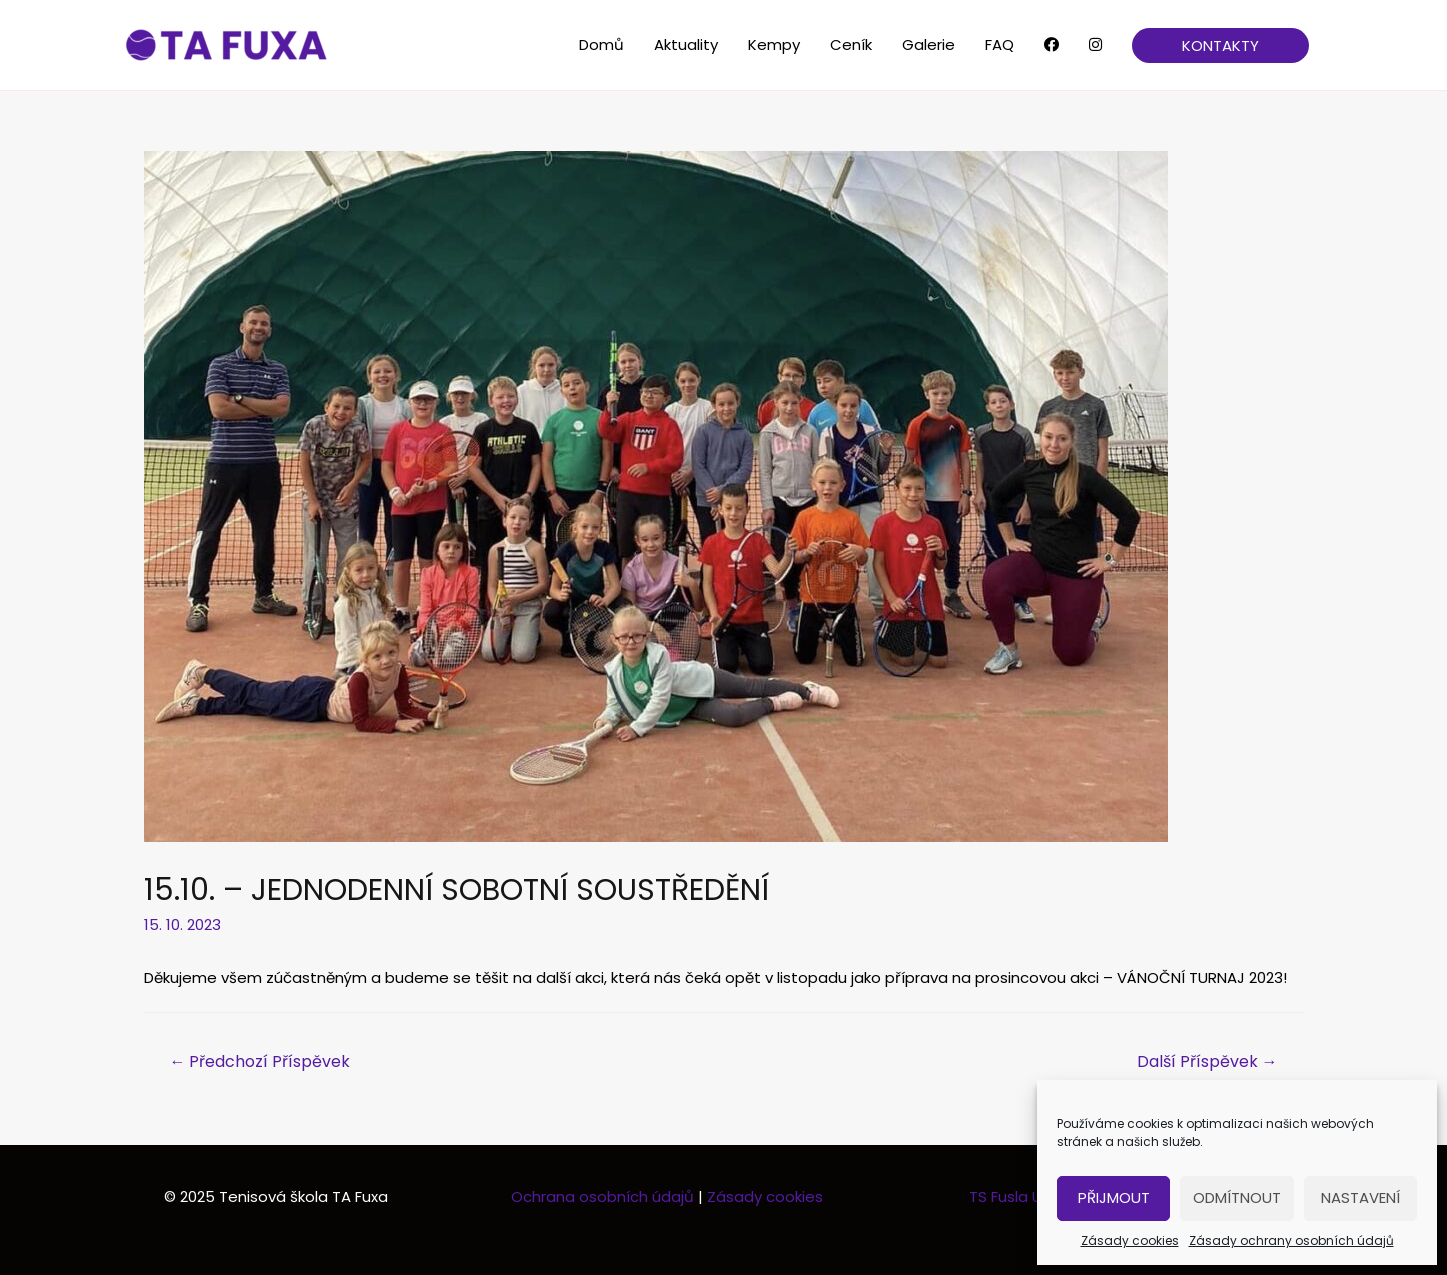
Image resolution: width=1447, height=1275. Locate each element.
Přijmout (1114, 1197)
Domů (601, 44)
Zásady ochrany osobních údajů (1291, 1240)
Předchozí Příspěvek (259, 1061)
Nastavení (1360, 1197)
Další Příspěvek (1207, 1061)
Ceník (851, 44)
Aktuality (686, 44)
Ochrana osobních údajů (604, 1196)
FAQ (999, 44)
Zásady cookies (1130, 1240)
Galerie (928, 44)
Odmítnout (1237, 1197)
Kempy (774, 44)
